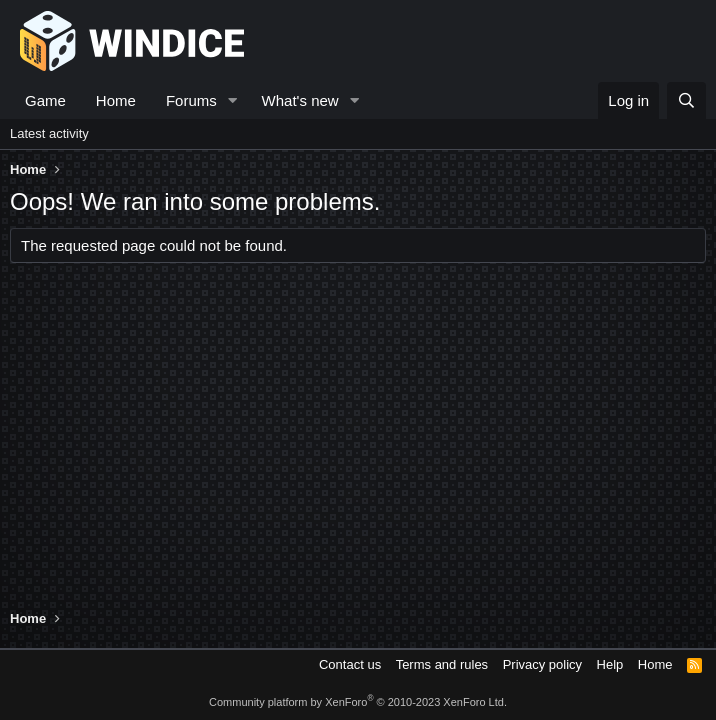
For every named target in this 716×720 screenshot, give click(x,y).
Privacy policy (542, 664)
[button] (233, 100)
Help (610, 664)
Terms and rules (442, 664)
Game (45, 100)
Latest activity (49, 133)
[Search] (686, 100)
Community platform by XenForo (358, 702)
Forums (191, 100)
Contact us (350, 664)
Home (116, 100)
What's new (300, 100)
